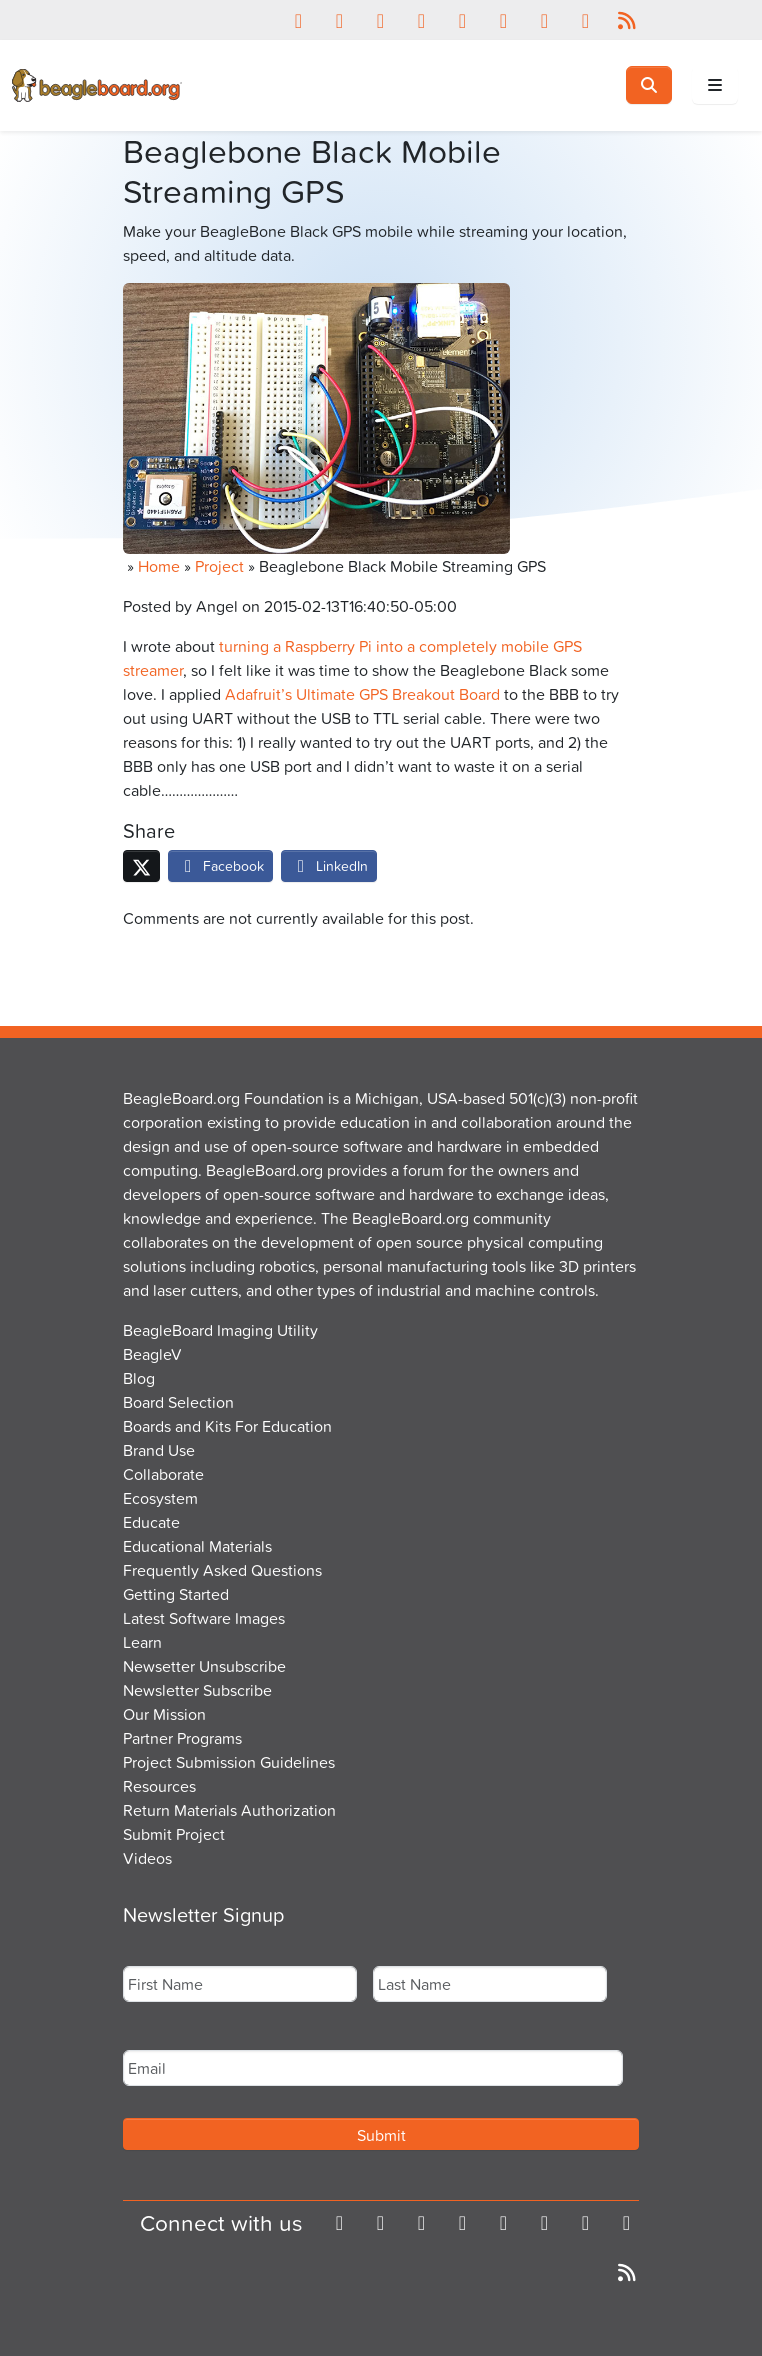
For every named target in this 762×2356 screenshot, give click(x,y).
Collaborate (163, 1474)
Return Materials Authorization (229, 1810)
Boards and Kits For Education (227, 1426)
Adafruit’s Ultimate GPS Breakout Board (362, 694)
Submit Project (174, 1834)
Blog (139, 1378)
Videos (147, 1858)
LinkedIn (329, 865)
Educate (151, 1522)
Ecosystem (160, 1498)
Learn (142, 1642)
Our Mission (164, 1714)
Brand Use (159, 1450)
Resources (159, 1786)
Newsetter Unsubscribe (204, 1666)
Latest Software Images (204, 1618)
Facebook (220, 865)
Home (159, 566)
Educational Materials (197, 1546)
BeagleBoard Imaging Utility (220, 1330)
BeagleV (152, 1354)
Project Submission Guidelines (229, 1762)
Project (219, 566)
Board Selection (178, 1402)
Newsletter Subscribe (197, 1690)
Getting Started (176, 1594)
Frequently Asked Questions (222, 1570)
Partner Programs (182, 1738)
